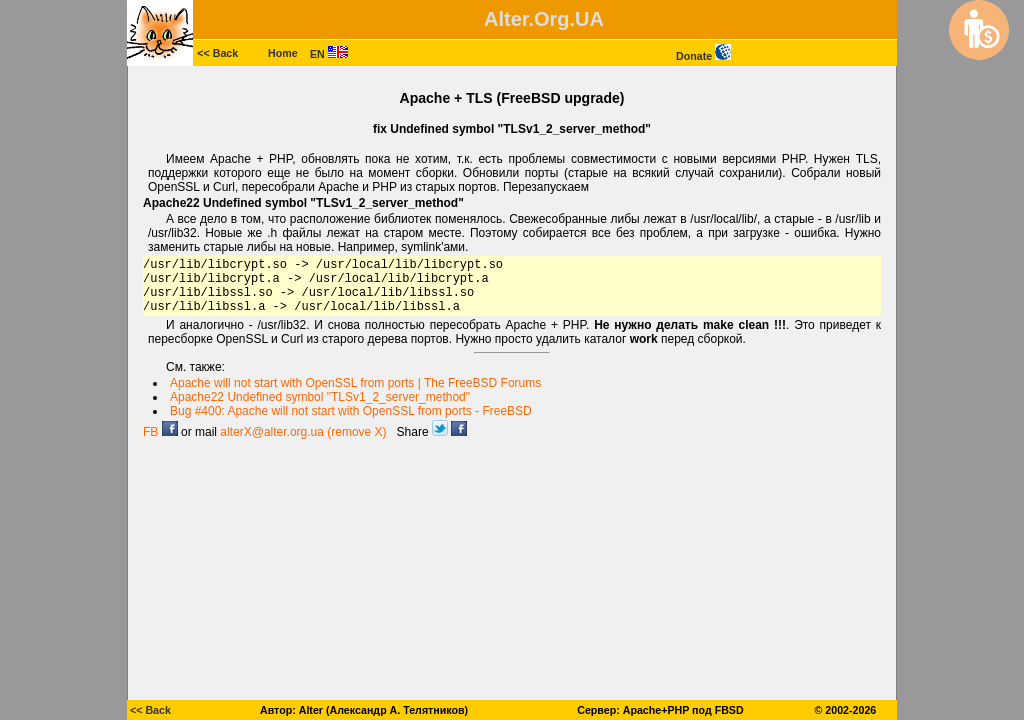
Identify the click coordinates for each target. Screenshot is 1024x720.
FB (160, 432)
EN (329, 54)
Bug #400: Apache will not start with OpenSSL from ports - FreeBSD (351, 411)
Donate (703, 56)
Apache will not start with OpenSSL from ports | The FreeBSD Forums (355, 383)
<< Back (217, 53)
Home (283, 53)
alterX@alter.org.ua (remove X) (303, 432)
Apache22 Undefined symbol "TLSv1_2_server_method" (320, 397)
